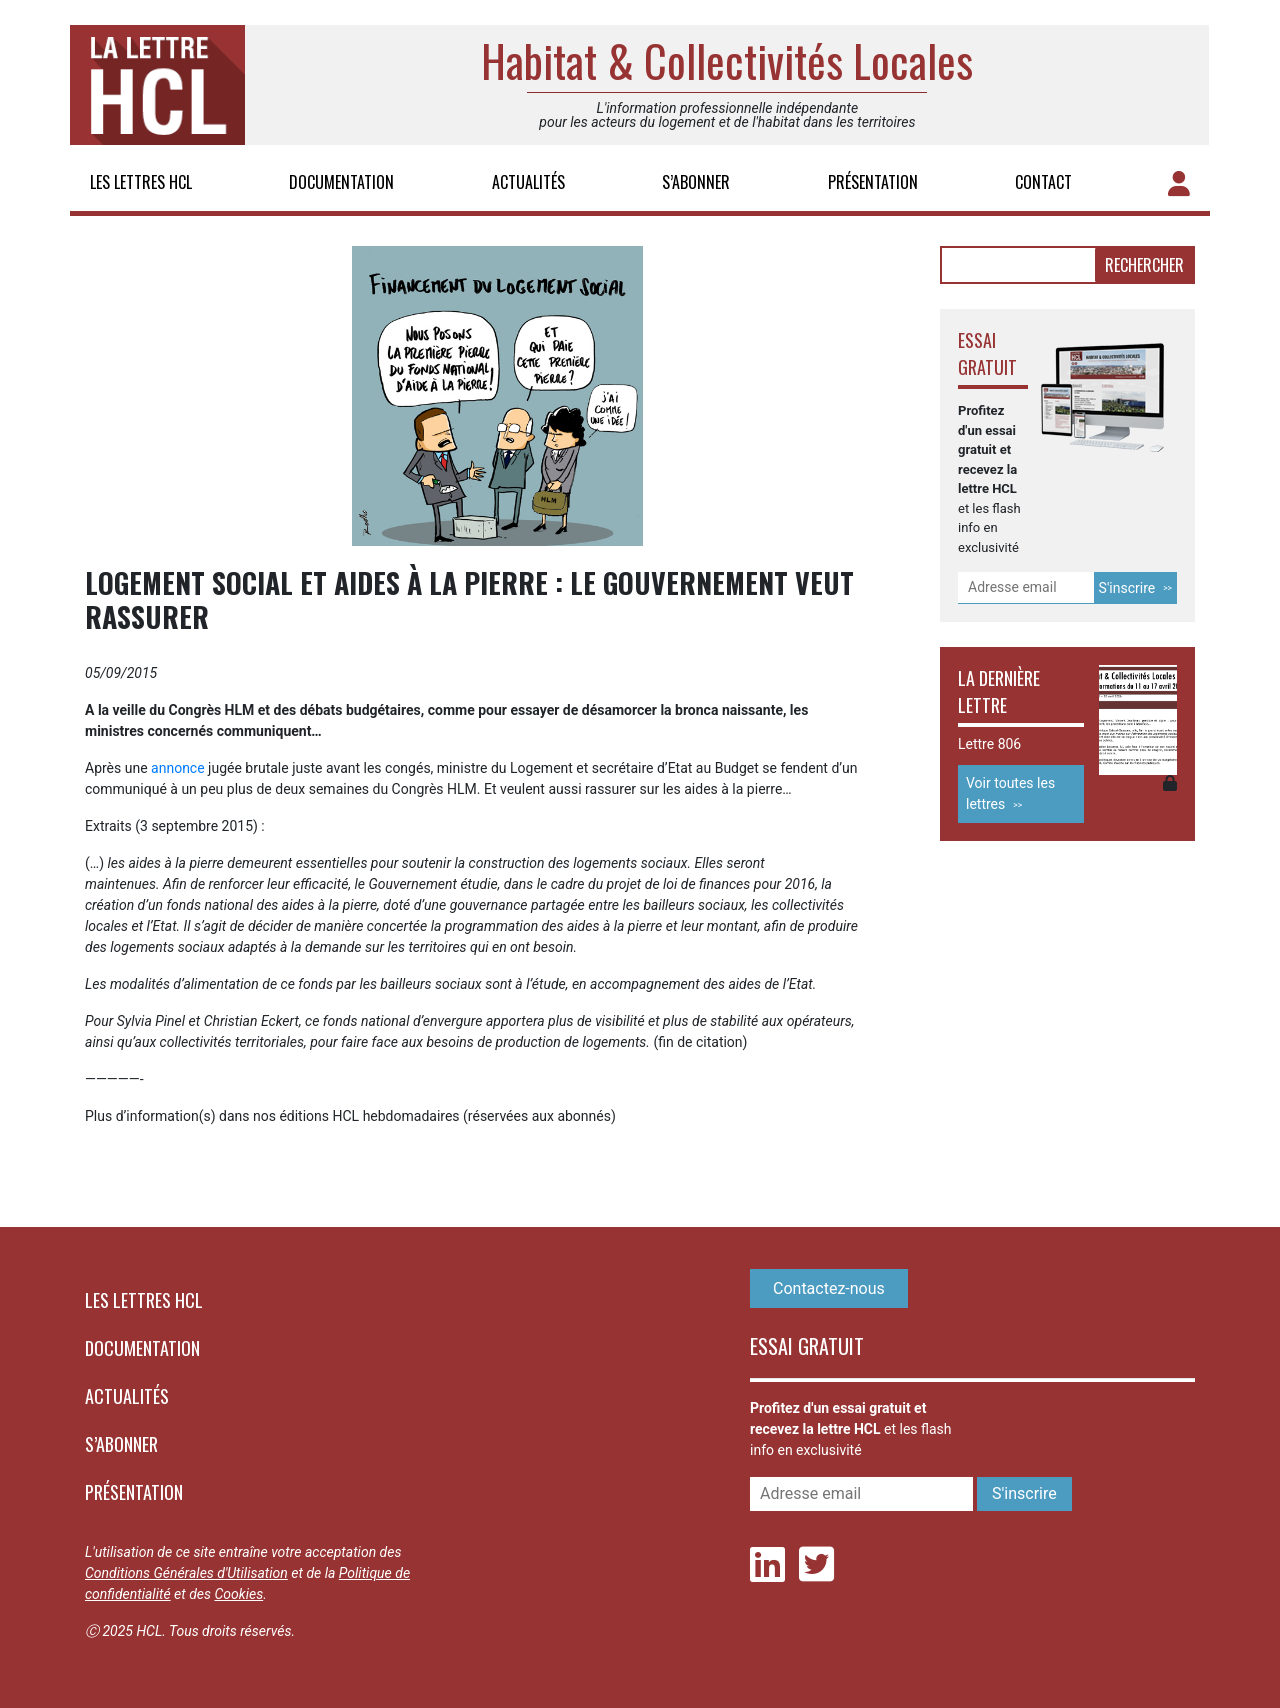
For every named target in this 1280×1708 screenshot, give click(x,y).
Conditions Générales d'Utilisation (186, 1573)
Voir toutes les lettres (1010, 793)
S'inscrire (1127, 588)
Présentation (873, 182)
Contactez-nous (829, 1288)
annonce (178, 768)
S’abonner (696, 182)
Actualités (528, 182)
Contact (1043, 182)
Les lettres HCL (141, 182)
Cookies (238, 1594)
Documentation (341, 182)
